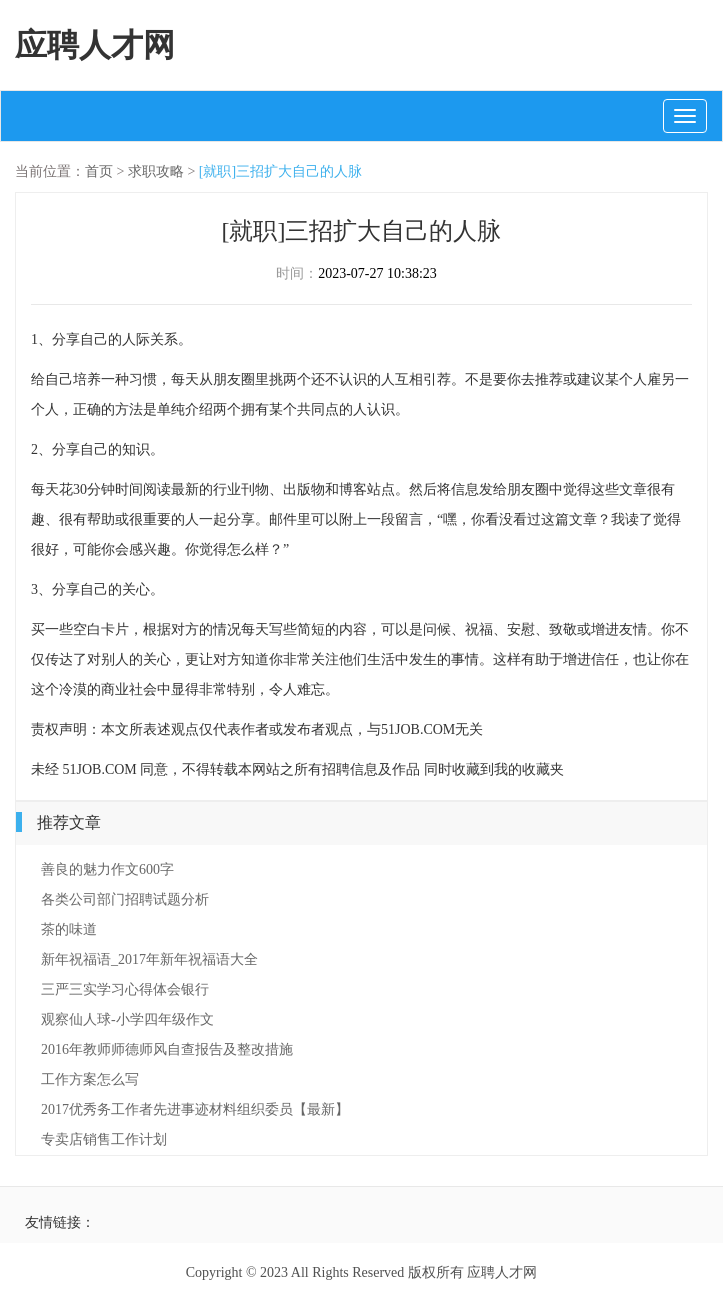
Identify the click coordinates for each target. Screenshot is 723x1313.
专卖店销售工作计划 (104, 1139)
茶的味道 (69, 929)
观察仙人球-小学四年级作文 (127, 1019)
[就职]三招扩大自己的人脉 (280, 171)
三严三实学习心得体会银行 (125, 989)
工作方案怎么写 (90, 1079)
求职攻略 (156, 171)
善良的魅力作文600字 (107, 869)
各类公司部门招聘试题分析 (125, 899)
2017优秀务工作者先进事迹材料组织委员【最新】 (195, 1109)
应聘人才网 (95, 45)
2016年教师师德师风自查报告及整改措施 (167, 1049)
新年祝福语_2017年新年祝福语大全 (149, 959)
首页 (99, 171)
